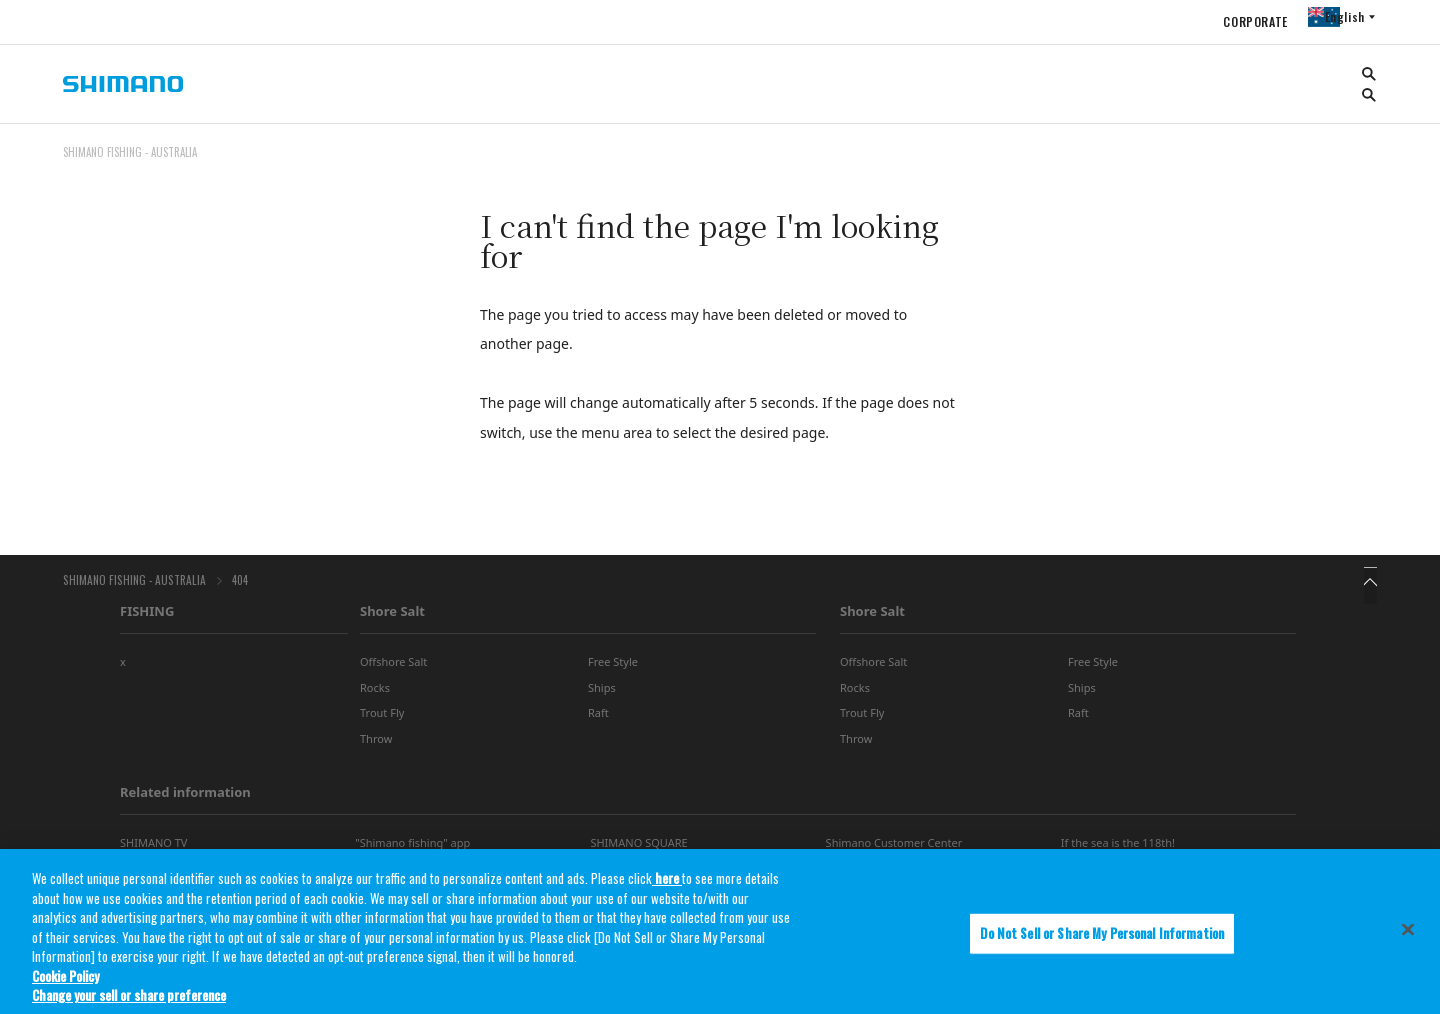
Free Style (613, 667)
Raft (598, 718)
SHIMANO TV (153, 848)
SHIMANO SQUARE (638, 848)
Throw (376, 743)
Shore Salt (392, 617)
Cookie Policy (65, 981)
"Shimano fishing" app (412, 848)
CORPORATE (1237, 21)
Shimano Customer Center (894, 848)
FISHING (147, 617)
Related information (185, 798)
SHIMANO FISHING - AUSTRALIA (130, 583)
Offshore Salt (393, 667)
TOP (1364, 164)
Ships (602, 693)
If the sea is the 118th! (1118, 848)
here (667, 884)
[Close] (1408, 935)
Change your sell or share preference (129, 1001)
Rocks (375, 693)
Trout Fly (382, 718)
